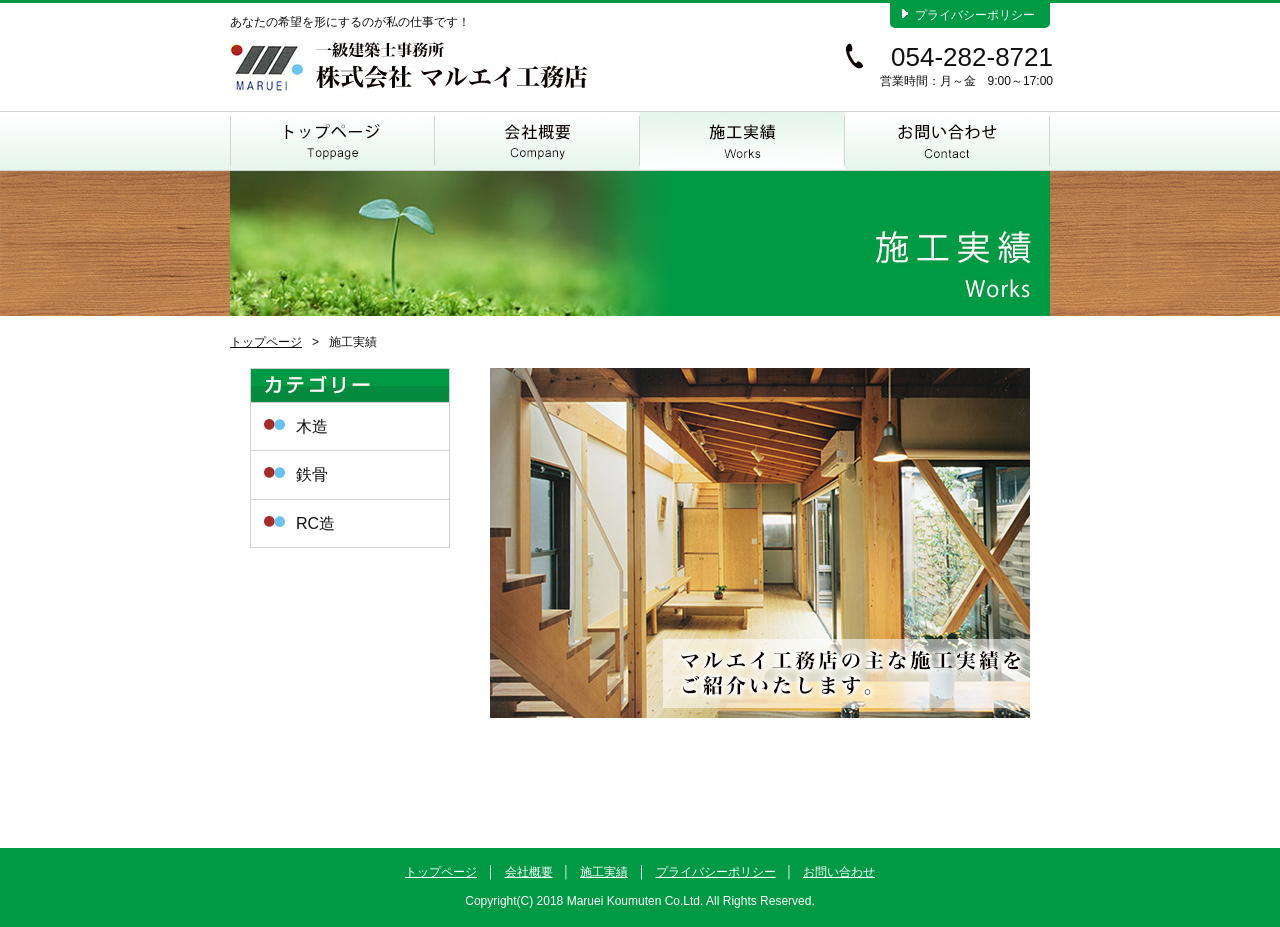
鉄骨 (312, 474)
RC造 (315, 523)
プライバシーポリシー (975, 15)
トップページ (332, 141)
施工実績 (742, 141)
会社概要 (537, 141)
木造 (312, 426)
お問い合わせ (947, 141)
